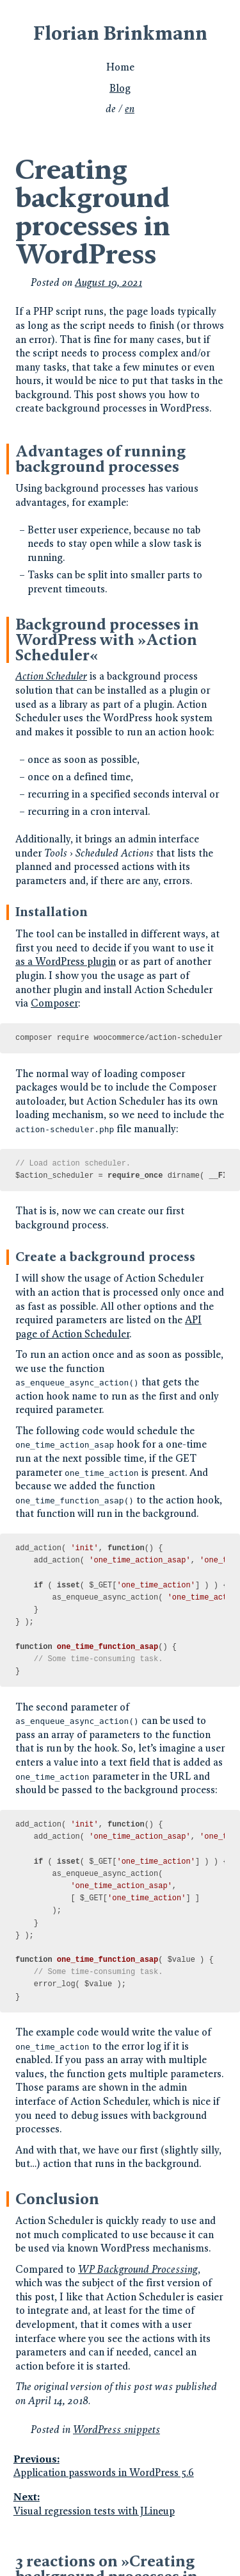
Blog (120, 88)
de (111, 109)
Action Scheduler (51, 676)
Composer (54, 1003)
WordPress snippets (116, 2429)
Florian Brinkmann (120, 33)
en (129, 109)
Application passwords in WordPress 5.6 (119, 2465)
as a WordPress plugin (65, 961)
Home (120, 67)
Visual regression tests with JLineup (119, 2503)
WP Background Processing (138, 2269)
